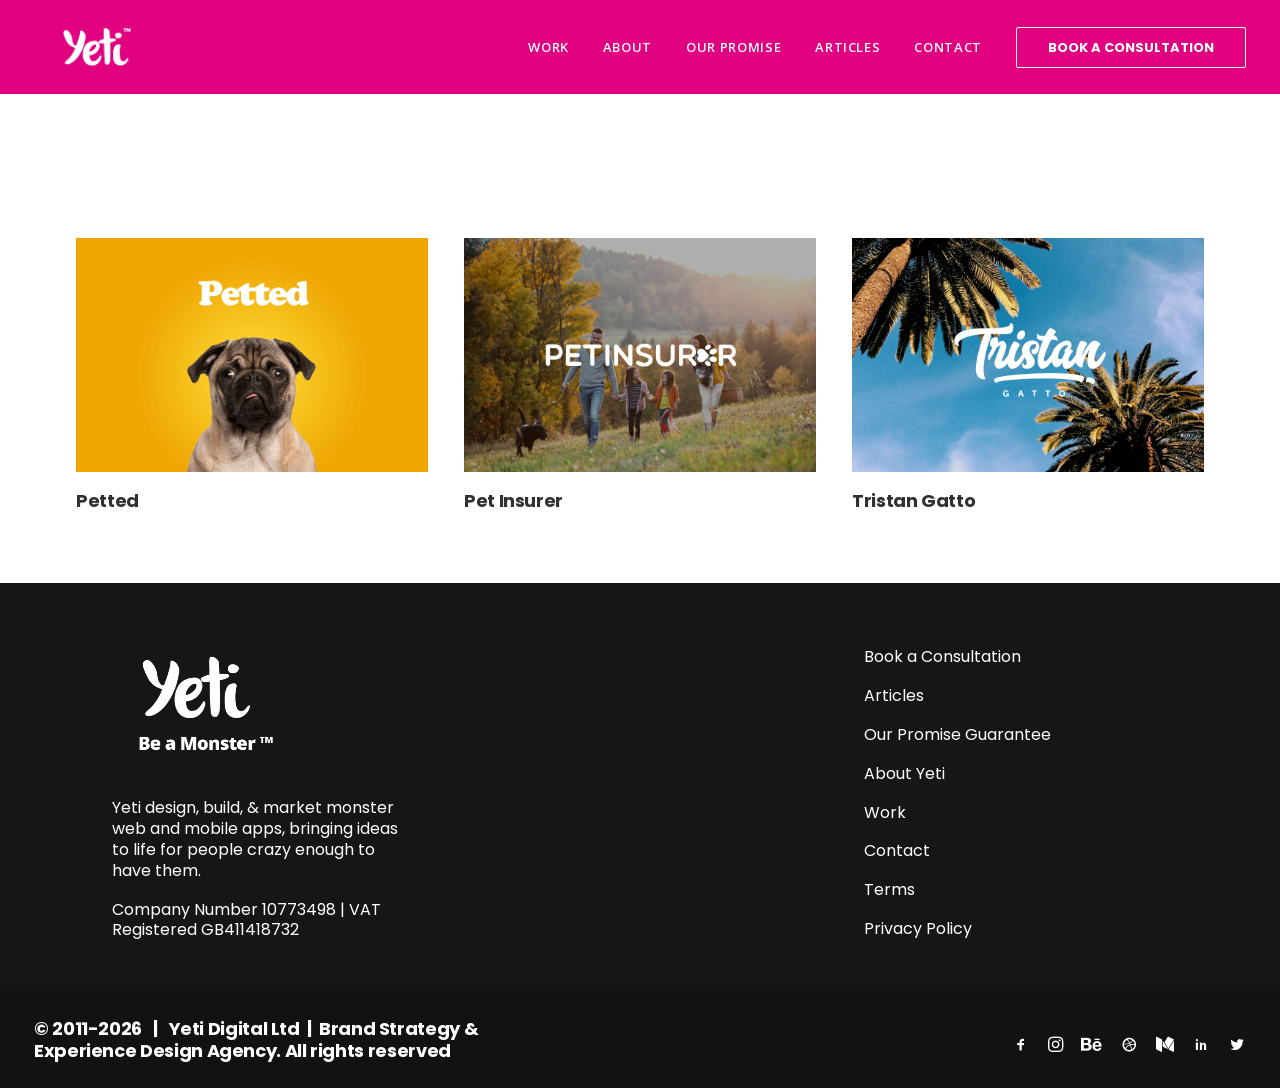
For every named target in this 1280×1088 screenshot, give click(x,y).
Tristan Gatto (913, 500)
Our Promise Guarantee (957, 734)
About (627, 47)
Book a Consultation (942, 656)
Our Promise (733, 47)
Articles (847, 47)
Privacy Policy (918, 928)
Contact (948, 47)
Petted (107, 500)
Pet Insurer (513, 500)
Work (548, 47)
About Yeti (906, 773)
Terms (889, 889)
